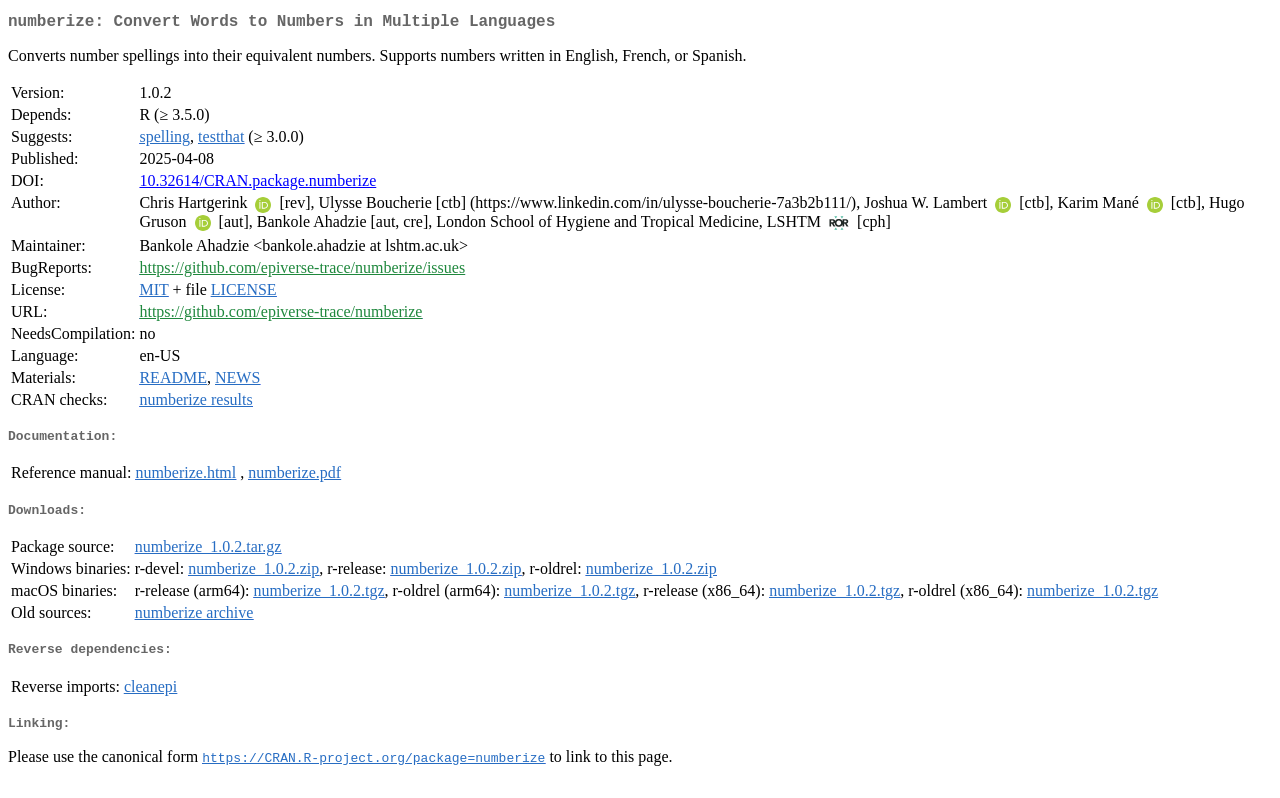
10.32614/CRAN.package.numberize (257, 184)
